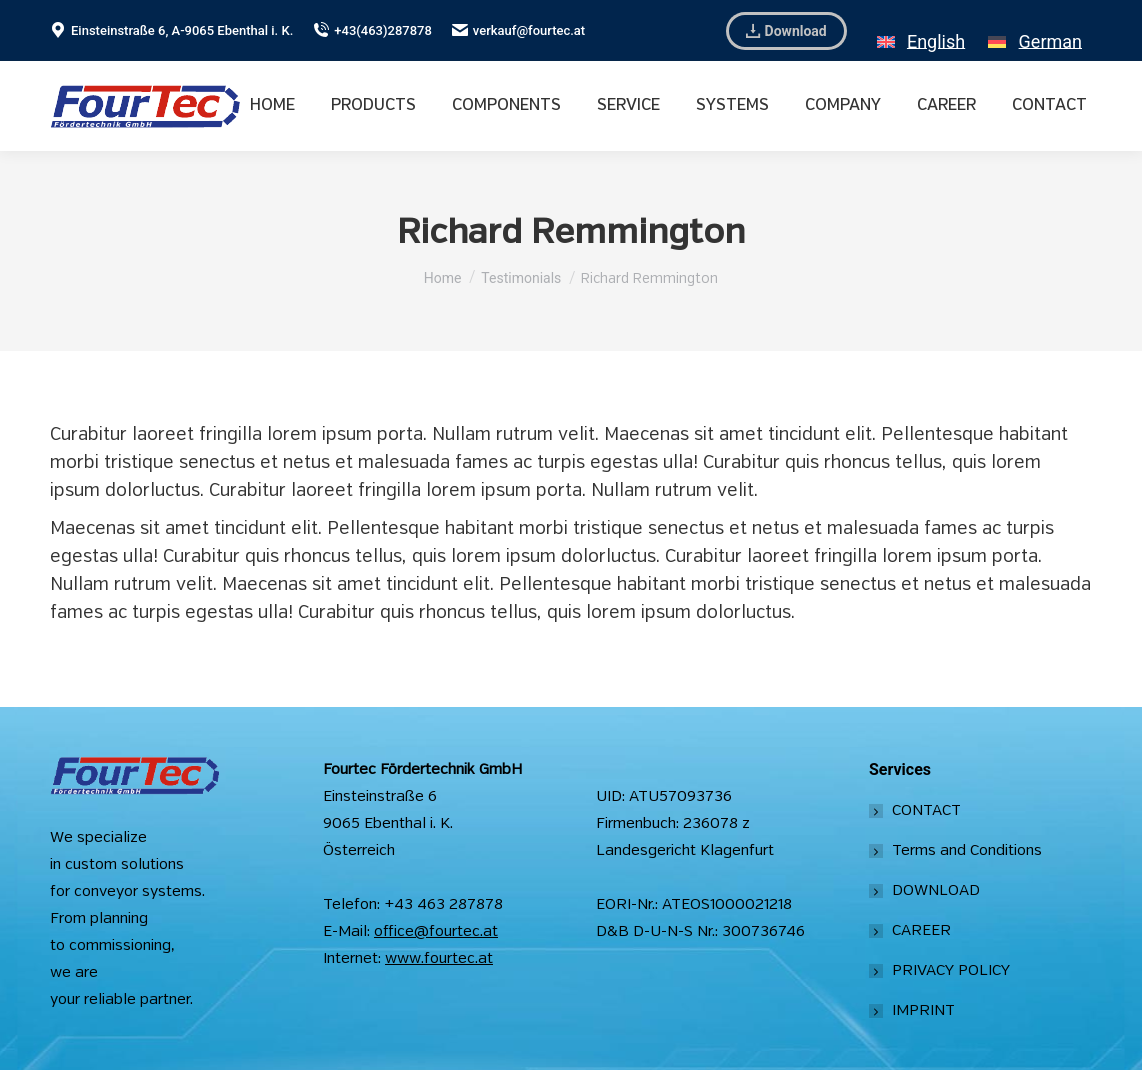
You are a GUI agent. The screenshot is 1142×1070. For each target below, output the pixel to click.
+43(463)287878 (372, 30)
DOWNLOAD (936, 891)
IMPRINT (923, 1011)
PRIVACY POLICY (951, 971)
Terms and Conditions (967, 851)
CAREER (921, 931)
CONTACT (926, 811)
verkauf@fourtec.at (518, 30)
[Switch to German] (1035, 30)
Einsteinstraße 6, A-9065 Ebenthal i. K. (171, 30)
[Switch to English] (921, 30)
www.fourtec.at (439, 959)
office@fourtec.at (436, 932)
